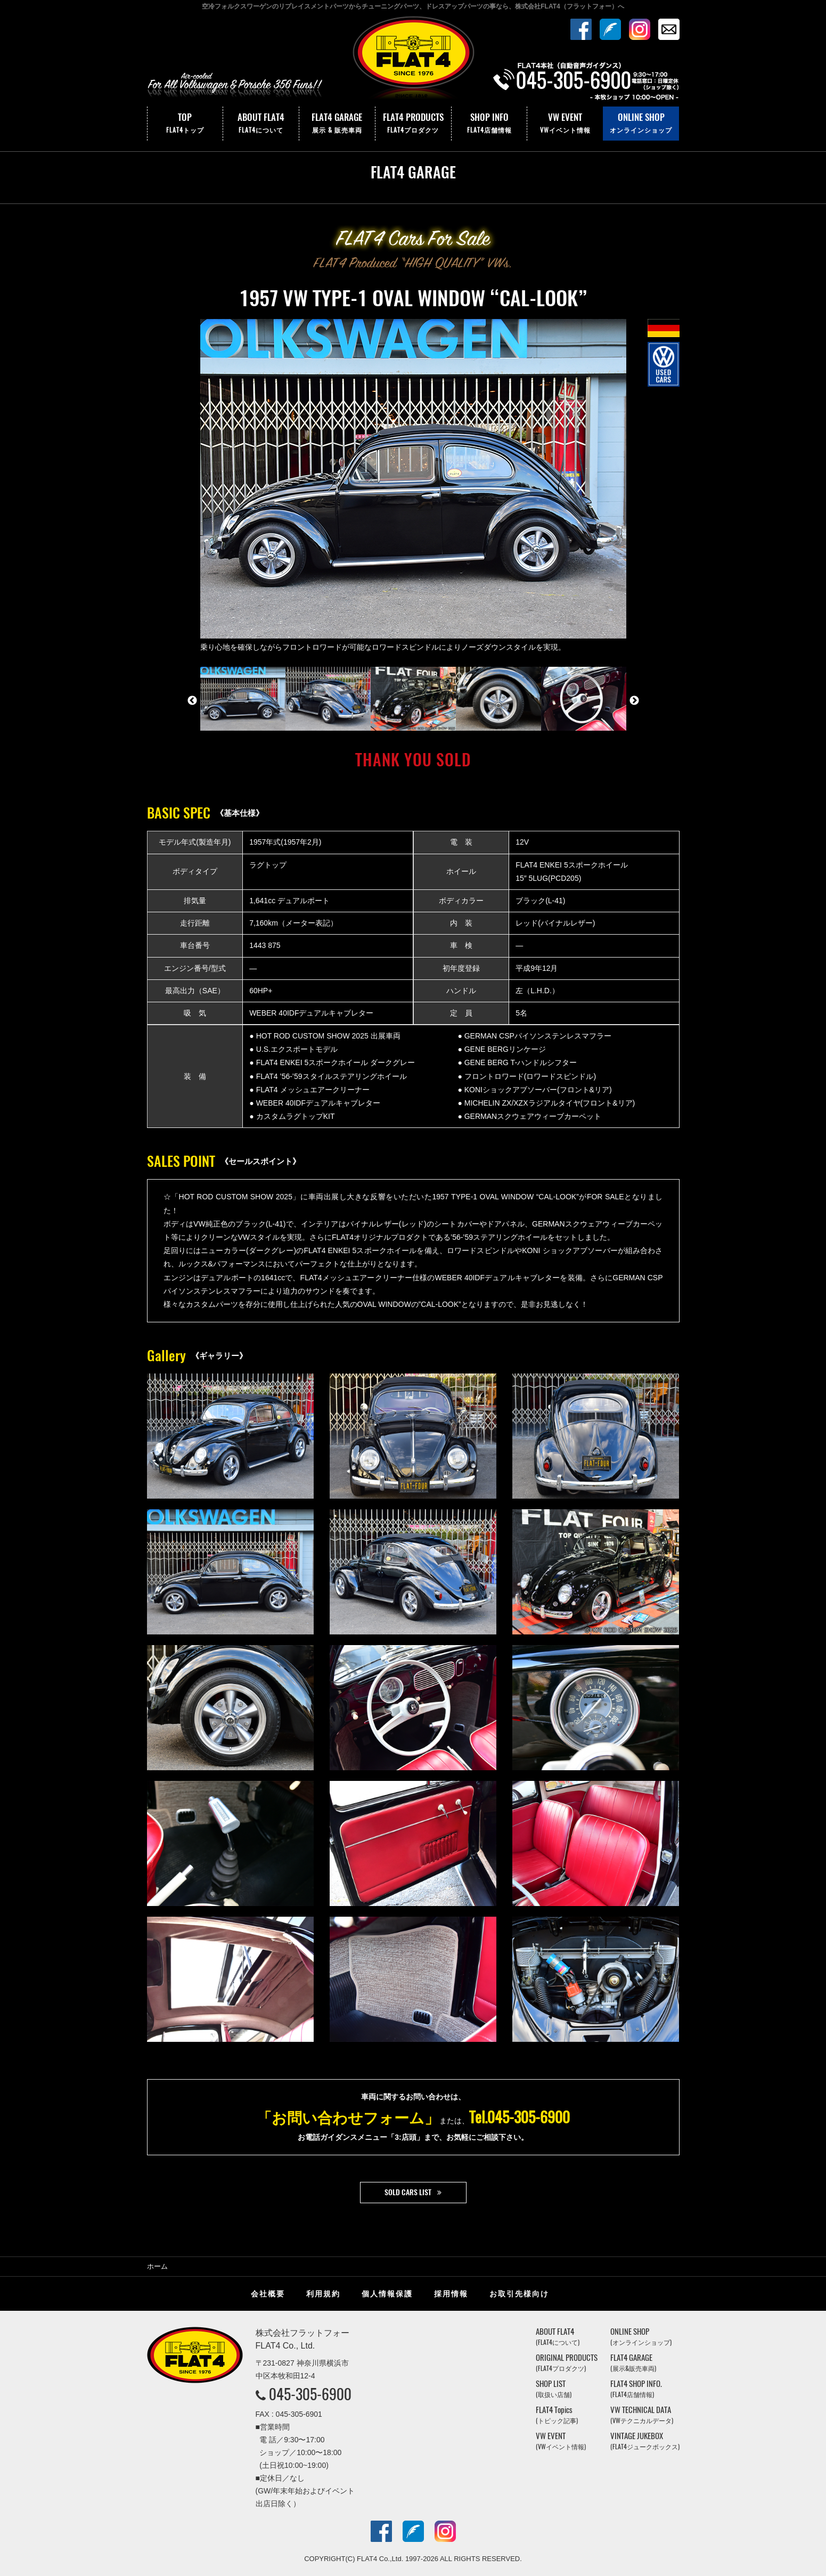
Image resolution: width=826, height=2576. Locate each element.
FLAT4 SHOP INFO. (636, 2388)
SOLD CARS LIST (408, 2192)
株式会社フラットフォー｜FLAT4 (413, 60)
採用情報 (451, 2293)
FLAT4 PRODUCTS (413, 123)
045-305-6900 (310, 2394)
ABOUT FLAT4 (261, 123)
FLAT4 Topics (557, 2415)
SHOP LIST (553, 2388)
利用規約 (323, 2293)
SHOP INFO (489, 123)
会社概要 (268, 2293)
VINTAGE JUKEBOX (645, 2441)
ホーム (157, 2266)
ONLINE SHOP (641, 123)
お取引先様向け (519, 2293)
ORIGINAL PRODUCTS (567, 2362)
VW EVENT (565, 123)
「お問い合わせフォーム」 (348, 2117)
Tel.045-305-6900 (519, 2117)
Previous (192, 701)
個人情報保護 (387, 2293)
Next (634, 701)
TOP (185, 123)
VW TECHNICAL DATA (641, 2415)
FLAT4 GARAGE (337, 123)
